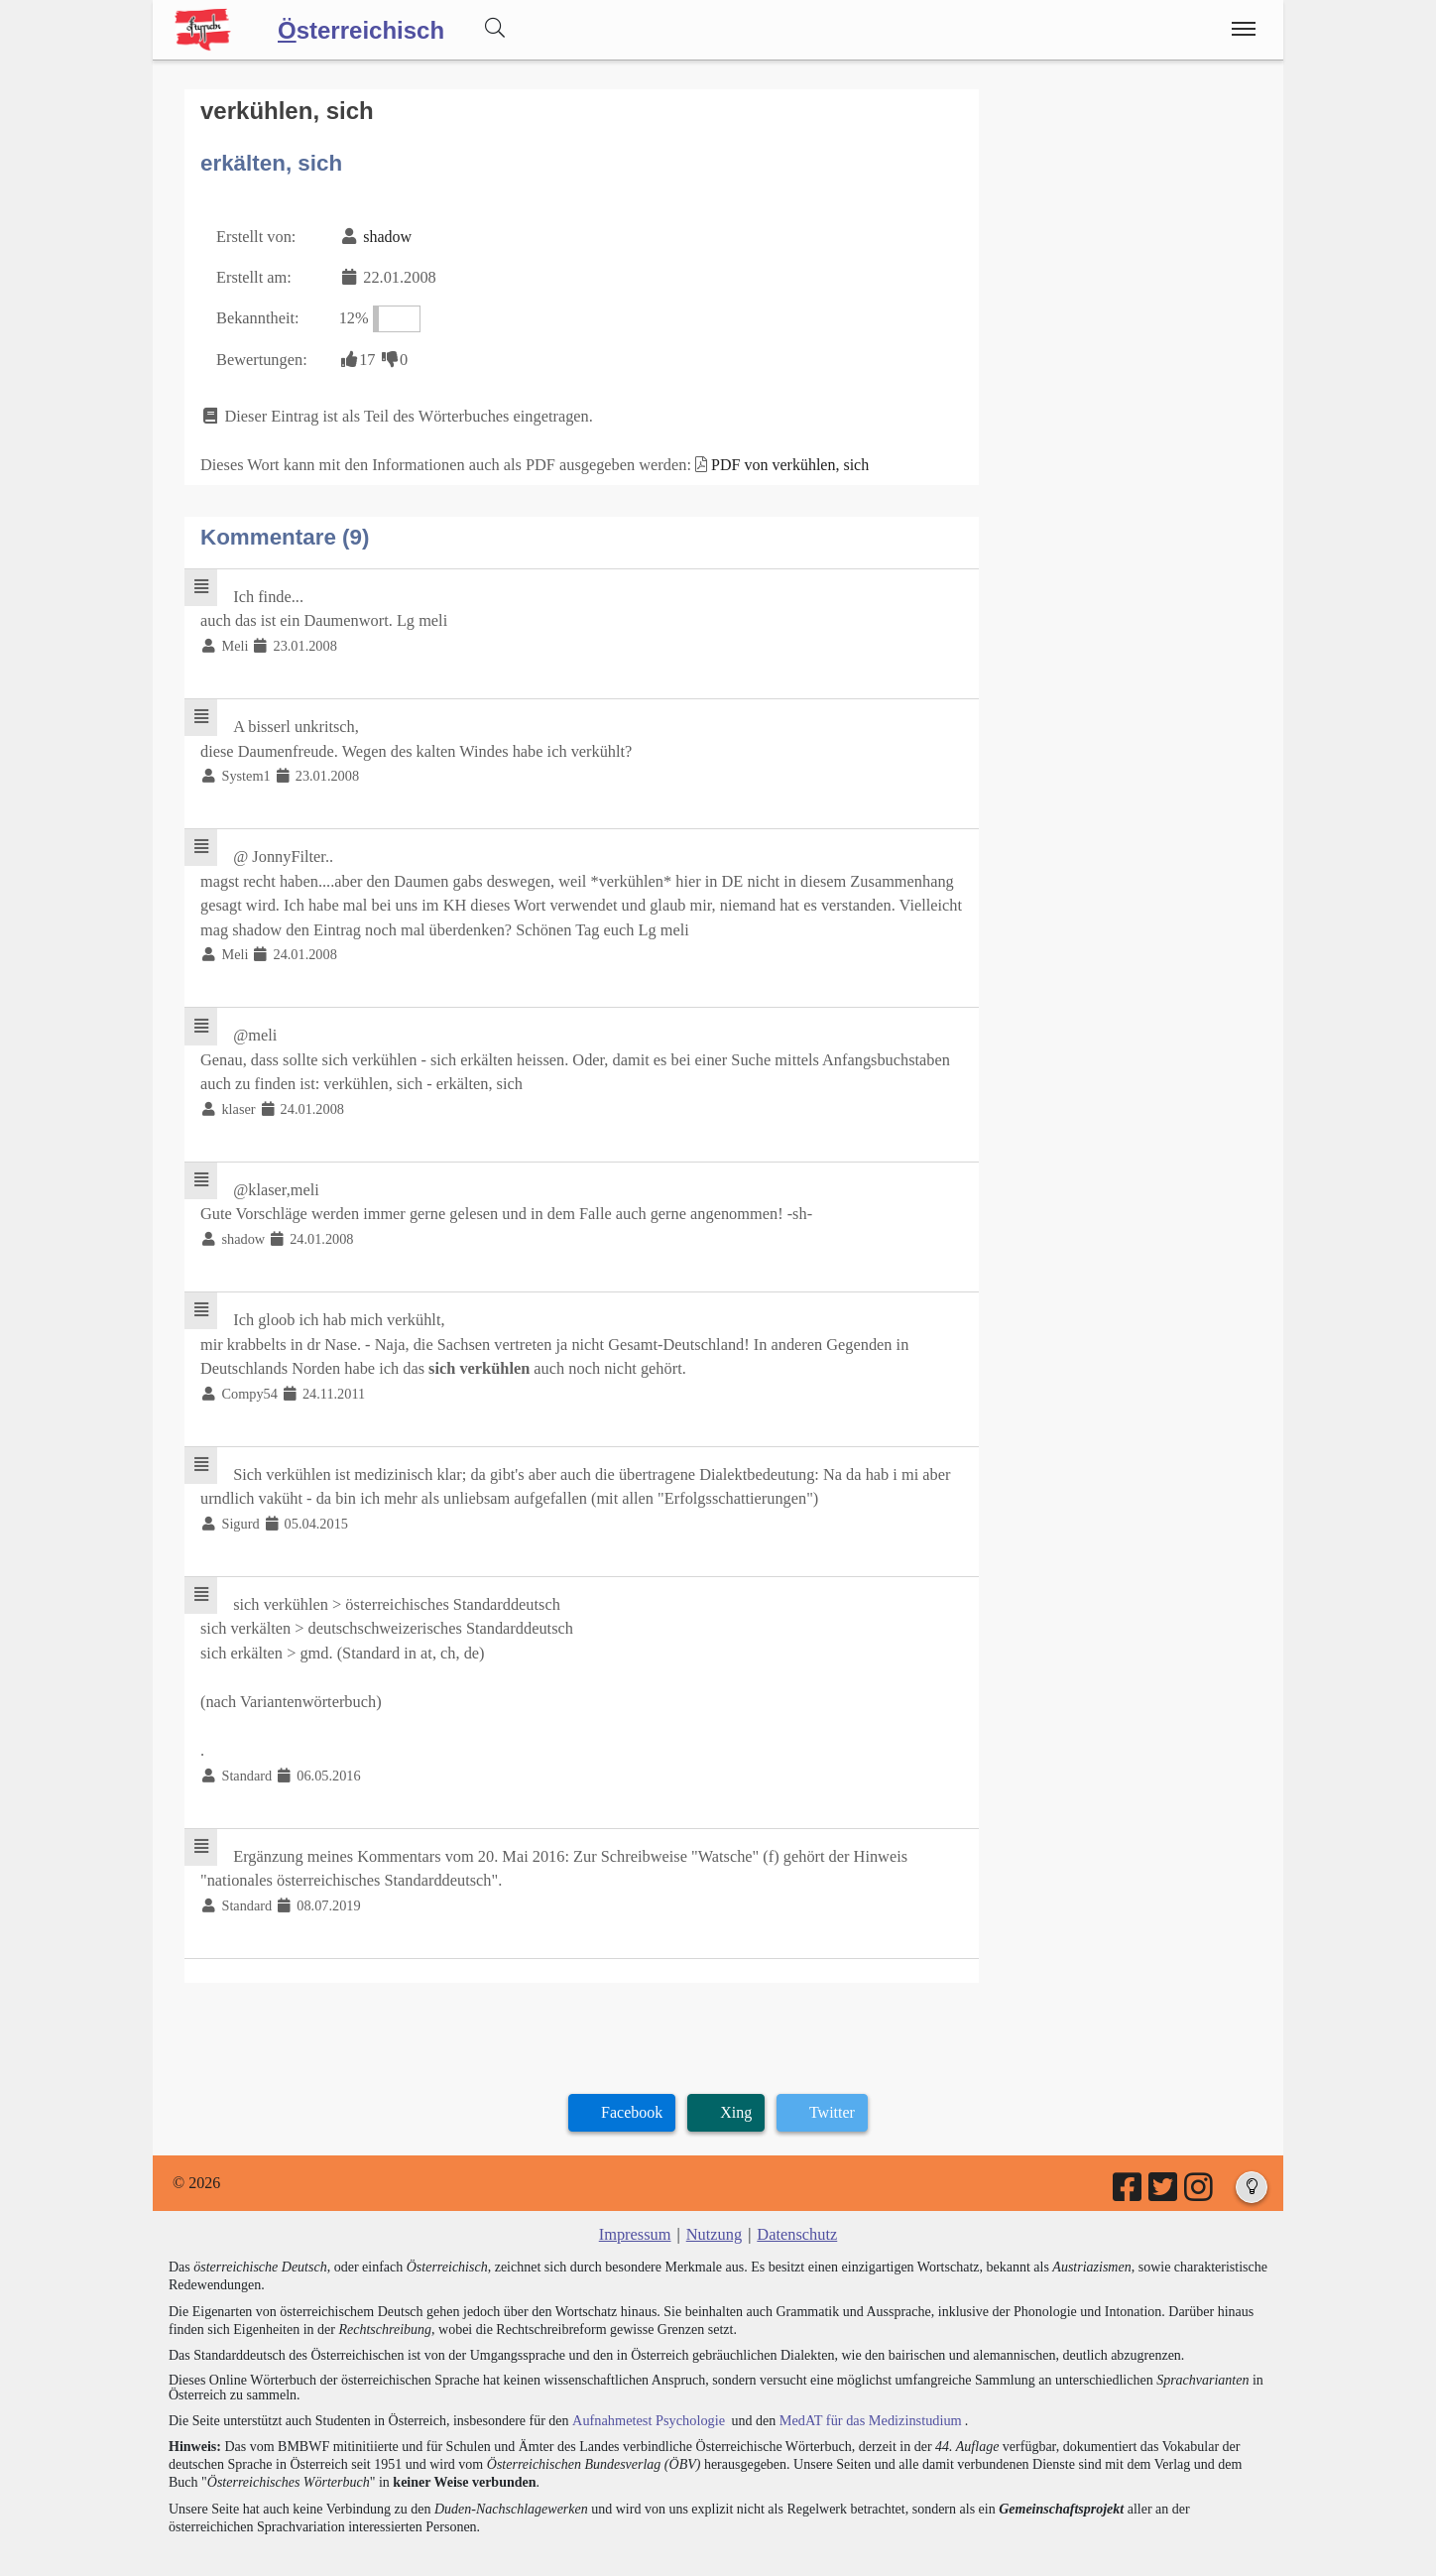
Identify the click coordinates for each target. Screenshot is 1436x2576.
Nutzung (713, 2203)
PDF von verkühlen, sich (780, 458)
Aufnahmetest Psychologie (645, 2389)
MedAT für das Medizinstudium (864, 2389)
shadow (385, 234)
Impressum (636, 2203)
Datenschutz (796, 2203)
